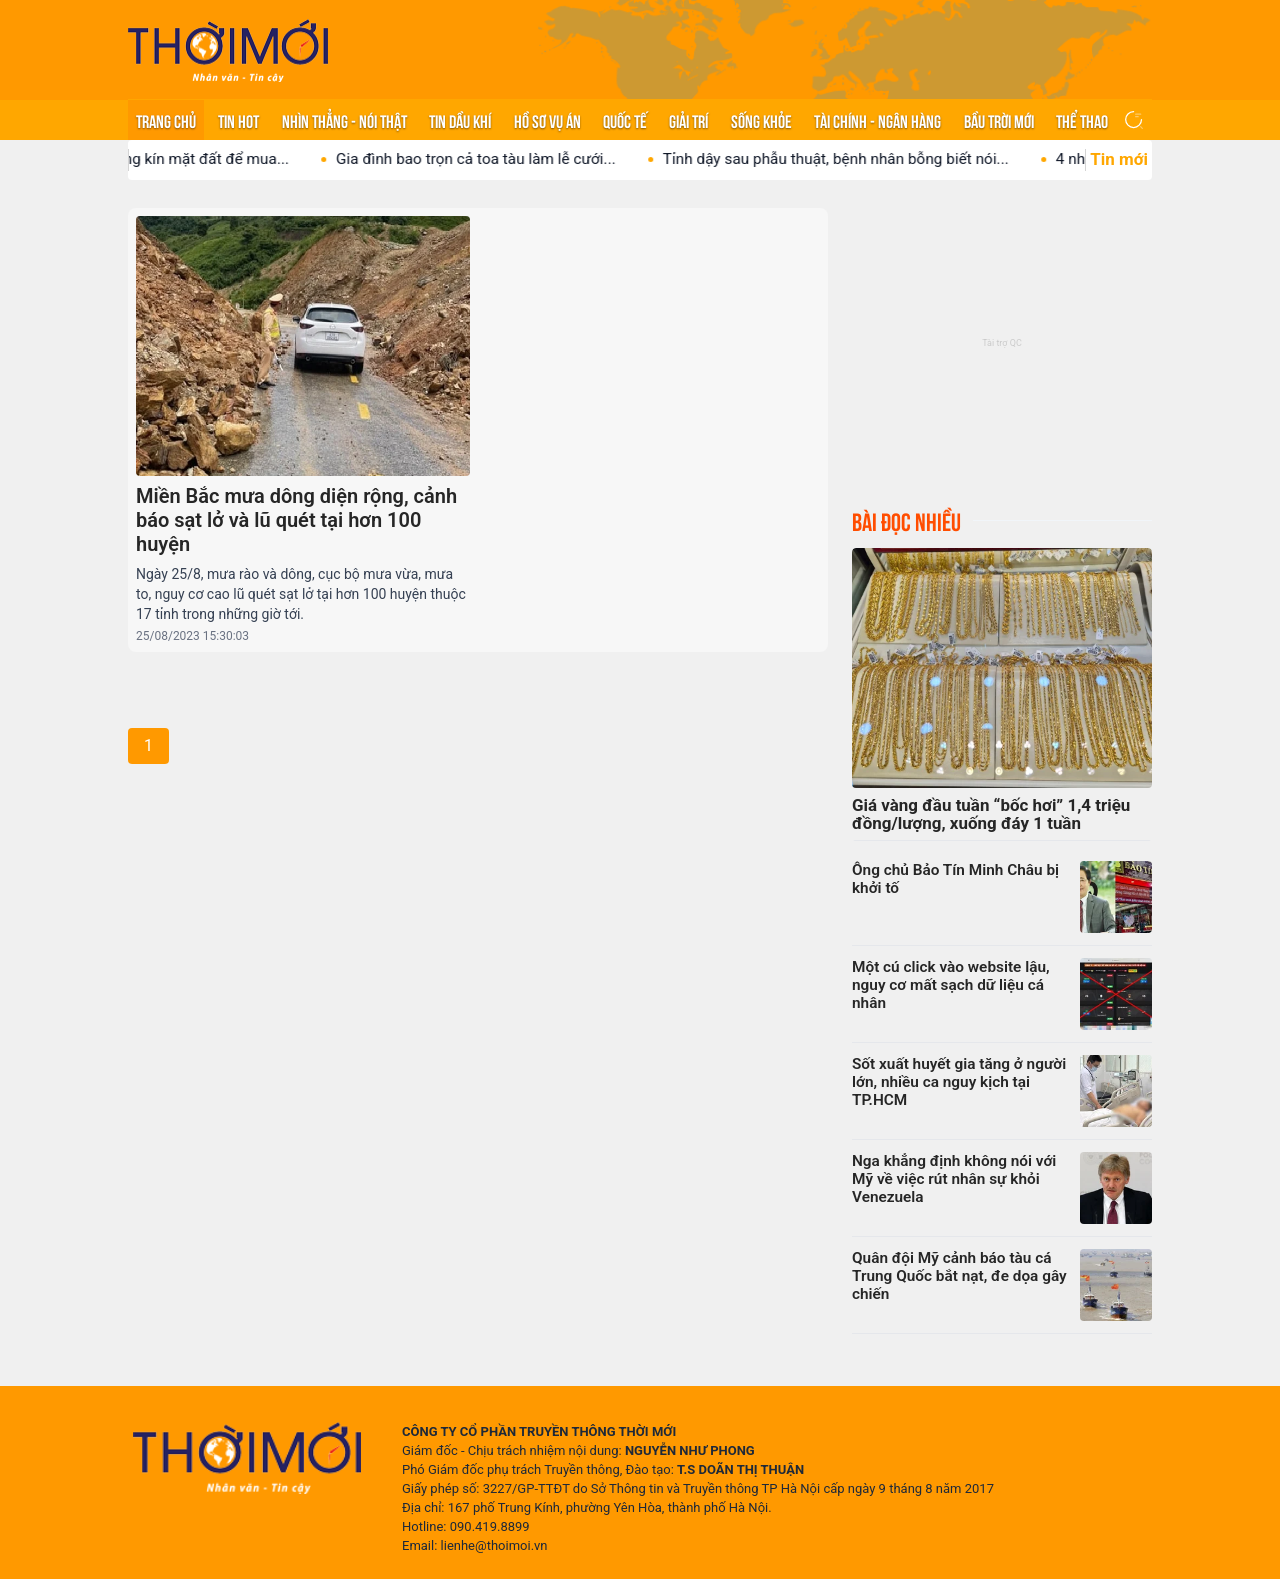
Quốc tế (625, 120)
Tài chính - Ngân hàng (877, 120)
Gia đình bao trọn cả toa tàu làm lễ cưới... (491, 159)
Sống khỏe (761, 120)
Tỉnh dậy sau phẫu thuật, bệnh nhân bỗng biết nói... (851, 159)
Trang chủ (166, 120)
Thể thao (1082, 120)
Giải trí (688, 120)
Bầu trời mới (999, 120)
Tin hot (238, 120)
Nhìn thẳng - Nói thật (344, 120)
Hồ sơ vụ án (547, 120)
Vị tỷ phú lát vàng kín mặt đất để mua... (171, 159)
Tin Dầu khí (460, 120)
